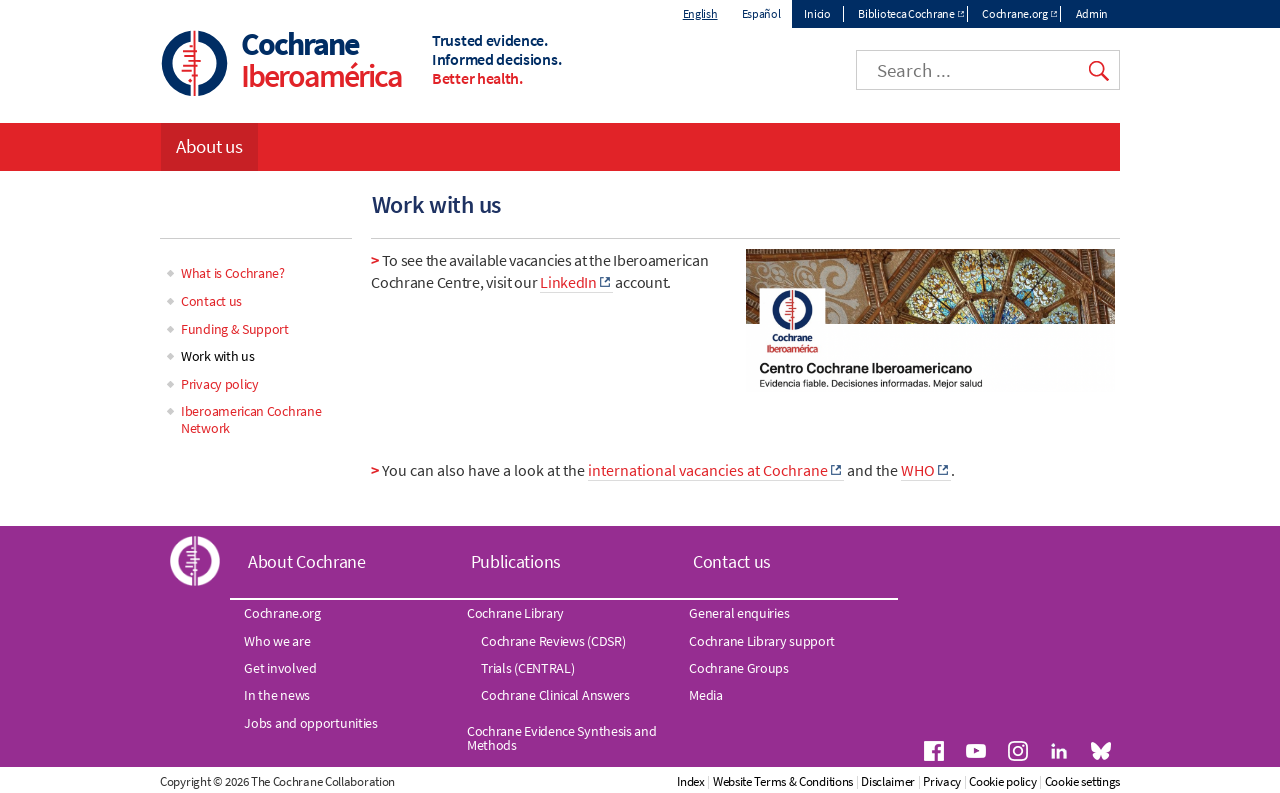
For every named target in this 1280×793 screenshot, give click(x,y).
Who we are (277, 641)
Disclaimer (888, 781)
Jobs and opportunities (310, 723)
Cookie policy (1002, 781)
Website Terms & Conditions (783, 781)
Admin (1092, 13)
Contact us (211, 301)
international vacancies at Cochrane (708, 470)
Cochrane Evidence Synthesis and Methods (562, 738)
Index (691, 781)
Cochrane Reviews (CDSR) (553, 641)
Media (706, 695)
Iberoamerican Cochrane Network (251, 419)
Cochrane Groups (739, 668)
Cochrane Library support (762, 641)
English (700, 13)
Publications (516, 561)
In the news (277, 695)
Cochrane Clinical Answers (555, 695)
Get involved (280, 668)
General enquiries (739, 613)
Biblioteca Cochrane (906, 13)
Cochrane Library (515, 613)
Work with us (217, 356)
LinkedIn (568, 282)
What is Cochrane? (233, 273)
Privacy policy (220, 384)
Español (761, 13)
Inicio (817, 13)
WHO (918, 470)
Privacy (942, 781)
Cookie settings (1083, 781)
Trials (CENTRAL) (527, 668)
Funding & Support (235, 329)
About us (209, 146)
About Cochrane (307, 561)
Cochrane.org (1014, 13)
